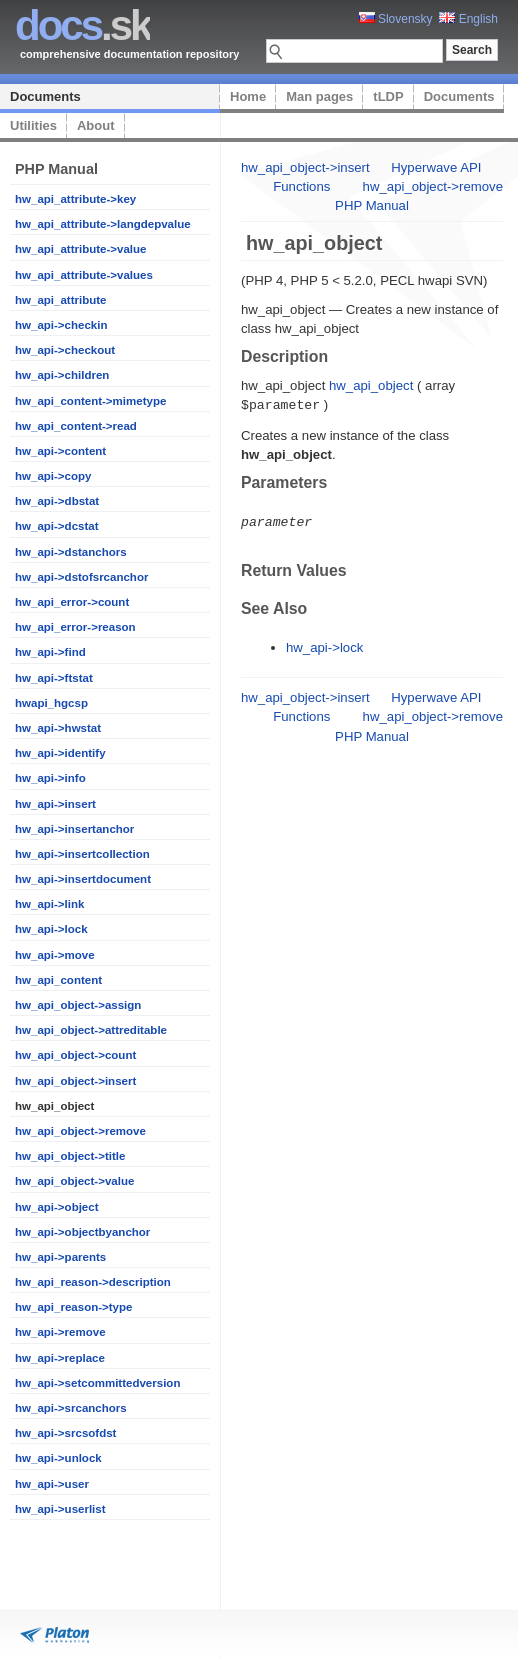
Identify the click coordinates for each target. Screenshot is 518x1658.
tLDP (388, 96)
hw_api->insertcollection (82, 854)
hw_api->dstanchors (71, 552)
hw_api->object (57, 1207)
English (468, 19)
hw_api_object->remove (80, 1131)
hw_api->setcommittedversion (97, 1383)
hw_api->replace (60, 1358)
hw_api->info (50, 778)
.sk (82, 25)
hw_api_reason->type (73, 1307)
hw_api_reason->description (93, 1282)
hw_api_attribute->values (84, 275)
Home (248, 96)
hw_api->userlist (60, 1509)
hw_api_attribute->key (75, 199)
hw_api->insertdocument (83, 879)
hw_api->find (50, 652)
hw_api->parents (60, 1257)
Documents (45, 96)
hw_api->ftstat (54, 678)
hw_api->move (55, 955)
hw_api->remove (60, 1332)
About (96, 125)
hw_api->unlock (58, 1458)
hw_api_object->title (70, 1156)
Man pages (319, 96)
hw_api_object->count (75, 1055)
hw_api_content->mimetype (90, 401)
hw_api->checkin (61, 325)
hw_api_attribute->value (81, 249)
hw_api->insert (55, 804)
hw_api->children (62, 375)
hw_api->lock (51, 929)
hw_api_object (371, 385)
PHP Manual (372, 205)
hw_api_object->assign (78, 1005)
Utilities (33, 125)
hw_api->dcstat (57, 526)
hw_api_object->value (74, 1181)
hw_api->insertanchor (74, 829)
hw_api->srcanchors (71, 1408)
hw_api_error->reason (75, 627)
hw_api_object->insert (75, 1081)
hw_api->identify (60, 753)
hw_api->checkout (65, 350)
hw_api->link (49, 904)
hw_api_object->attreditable (91, 1030)
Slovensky (396, 19)
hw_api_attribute (61, 300)
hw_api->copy (53, 476)
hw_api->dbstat (57, 501)
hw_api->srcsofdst (65, 1433)
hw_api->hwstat (58, 728)
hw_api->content (60, 451)
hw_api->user (52, 1484)
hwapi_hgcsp (51, 703)
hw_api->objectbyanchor (82, 1232)
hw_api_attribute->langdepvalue (103, 224)
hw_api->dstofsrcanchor (81, 577)
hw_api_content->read (76, 426)
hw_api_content (58, 980)
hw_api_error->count (72, 602)
